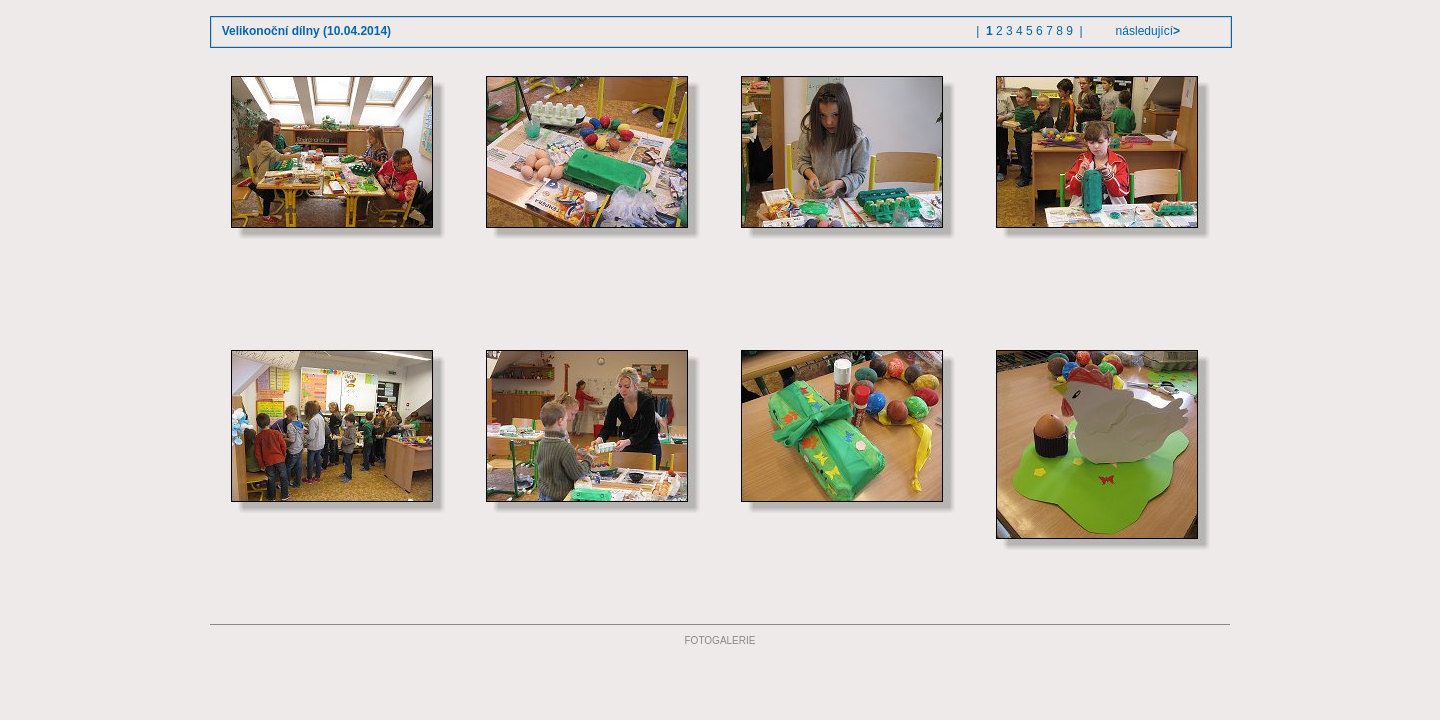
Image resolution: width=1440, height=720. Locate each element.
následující (1146, 31)
